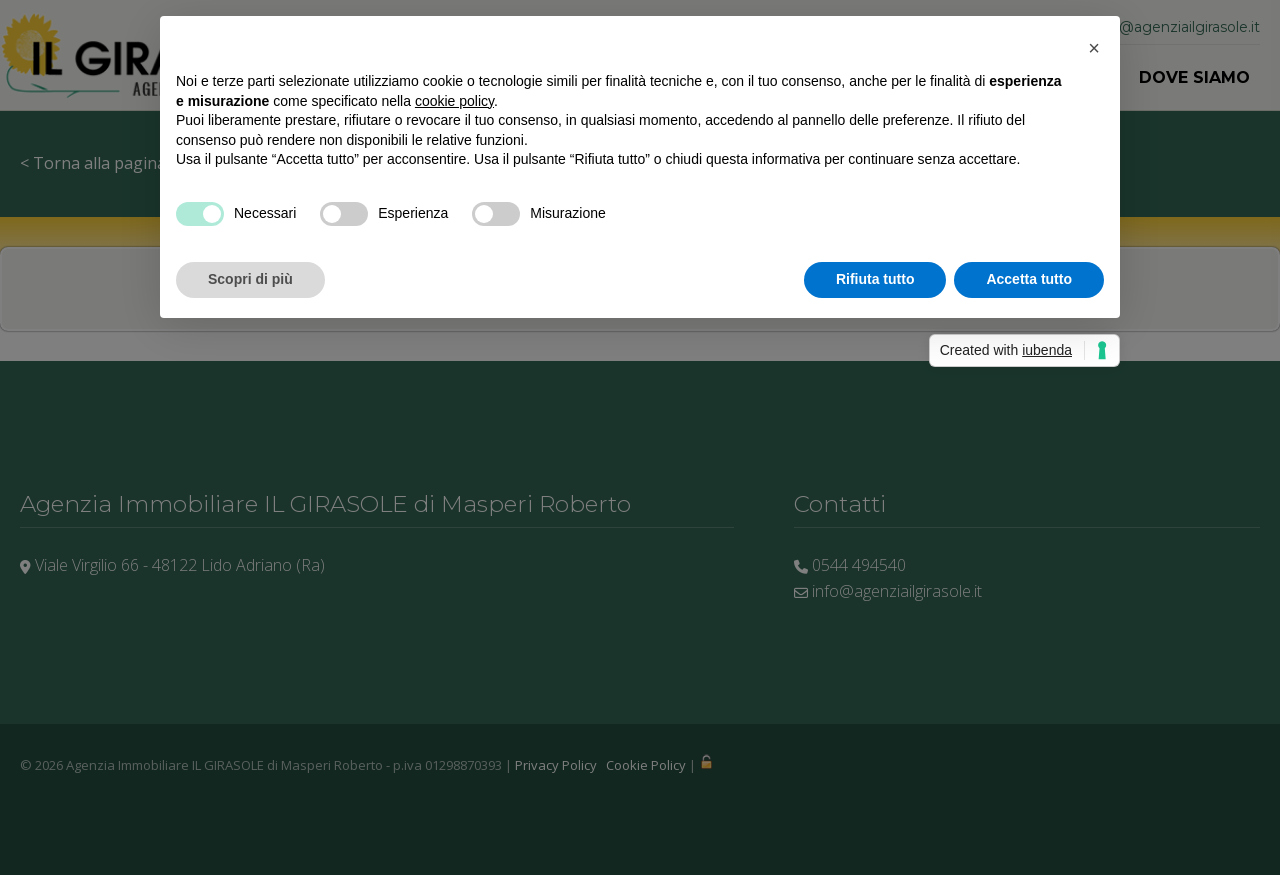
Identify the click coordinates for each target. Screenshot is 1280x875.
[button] (1094, 48)
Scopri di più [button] (250, 279)
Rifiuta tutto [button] (875, 279)
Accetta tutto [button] (1029, 279)
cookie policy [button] (454, 101)
